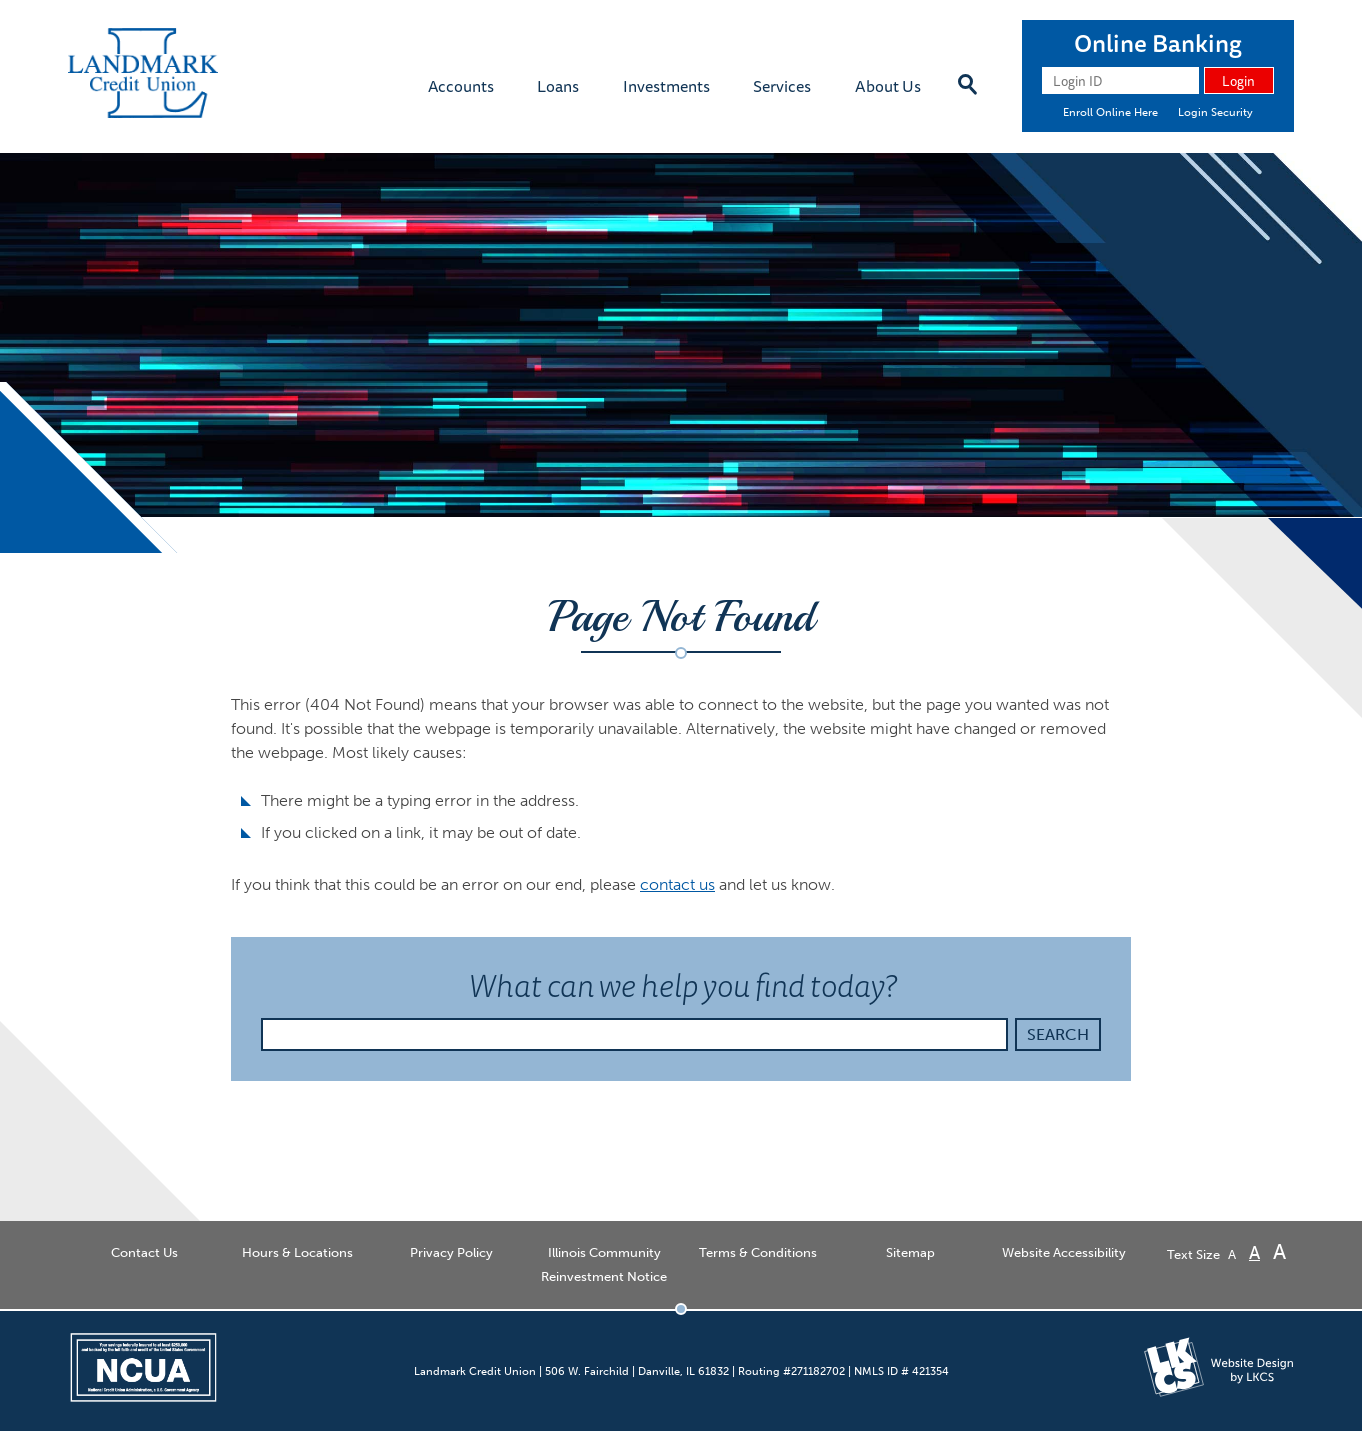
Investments (666, 85)
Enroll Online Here (1110, 112)
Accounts (461, 85)
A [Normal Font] (1254, 1253)
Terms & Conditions (758, 1252)
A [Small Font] (1232, 1254)
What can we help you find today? (726, 985)
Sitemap (910, 1252)
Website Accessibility (1064, 1252)
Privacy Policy (451, 1252)
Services (782, 85)
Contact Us (144, 1252)
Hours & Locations (297, 1252)
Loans (558, 85)
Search (1058, 1034)
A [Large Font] (1279, 1251)
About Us (888, 85)
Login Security (1215, 112)
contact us (677, 884)
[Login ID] (1120, 80)
